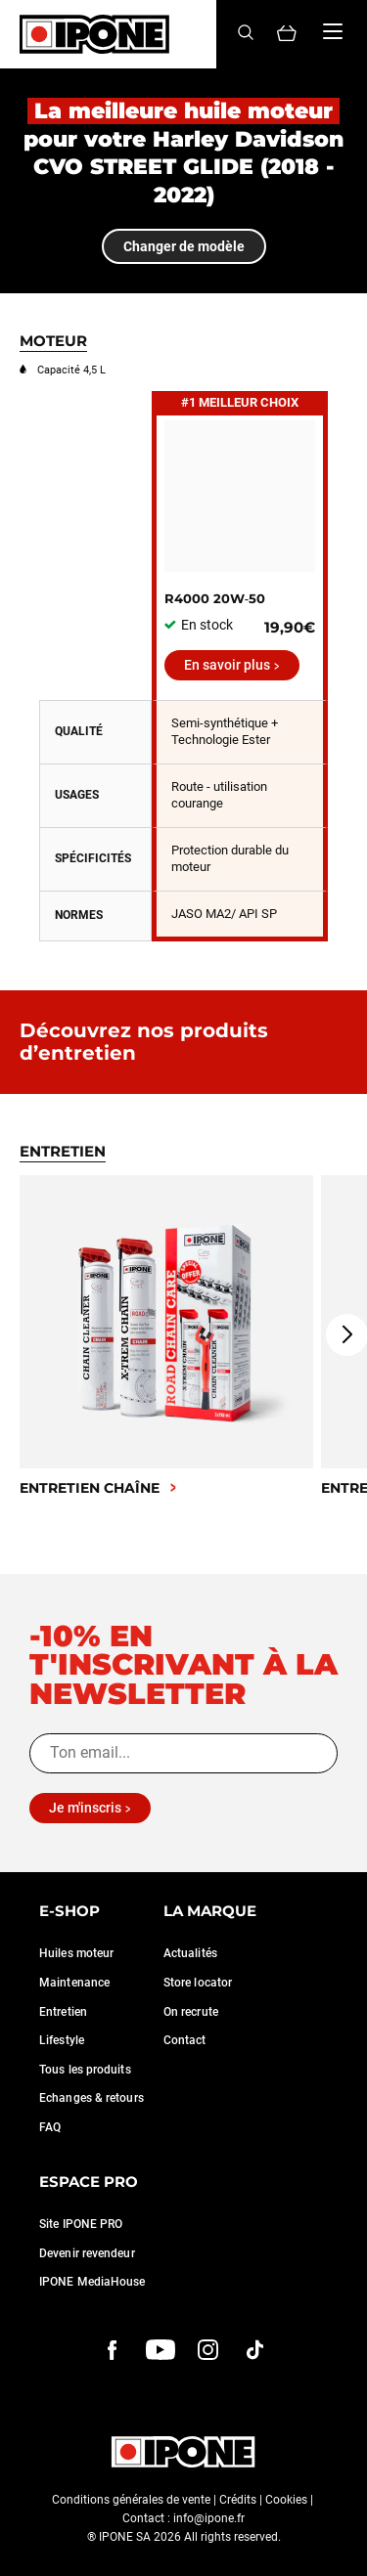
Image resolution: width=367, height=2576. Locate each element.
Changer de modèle (184, 246)
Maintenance (74, 1982)
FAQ (50, 2127)
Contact (184, 2040)
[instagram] (208, 2350)
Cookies (286, 2500)
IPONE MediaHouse (92, 2282)
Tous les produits (85, 2069)
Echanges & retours (91, 2098)
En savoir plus (227, 665)
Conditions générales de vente (131, 2500)
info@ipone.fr (209, 2518)
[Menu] (333, 31)
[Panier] (286, 35)
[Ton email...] (183, 1752)
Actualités (190, 1953)
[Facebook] (112, 2350)
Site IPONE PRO (80, 2224)
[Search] (245, 33)
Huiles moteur (76, 1953)
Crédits (237, 2500)
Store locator (197, 1982)
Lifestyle (61, 2040)
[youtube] (160, 2350)
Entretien (63, 2012)
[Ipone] (94, 34)
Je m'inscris (85, 1807)
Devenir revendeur (87, 2253)
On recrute (190, 2012)
